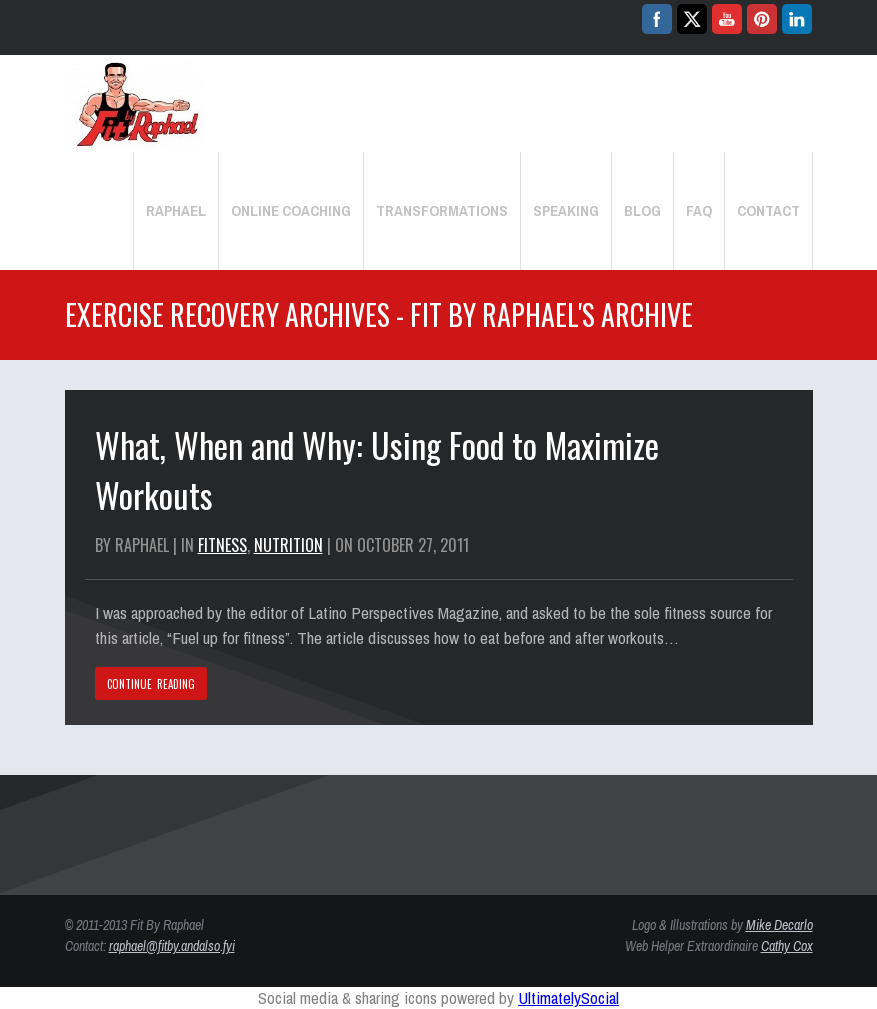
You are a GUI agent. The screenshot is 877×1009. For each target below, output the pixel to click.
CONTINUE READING (151, 684)
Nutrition (288, 545)
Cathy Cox (787, 946)
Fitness (222, 545)
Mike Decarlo (779, 925)
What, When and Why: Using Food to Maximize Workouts (377, 469)
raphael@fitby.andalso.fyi (172, 946)
